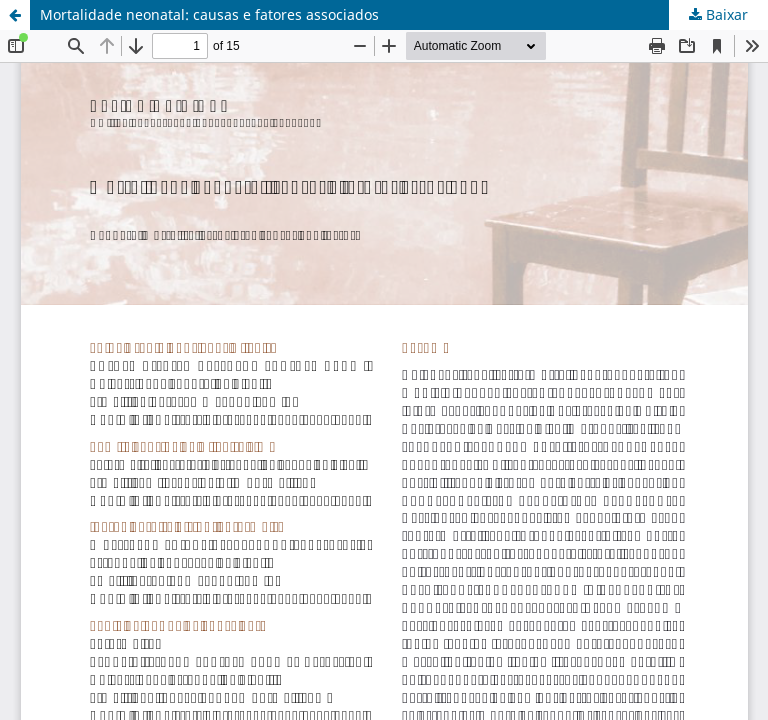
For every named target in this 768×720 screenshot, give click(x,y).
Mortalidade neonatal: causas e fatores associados (209, 14)
